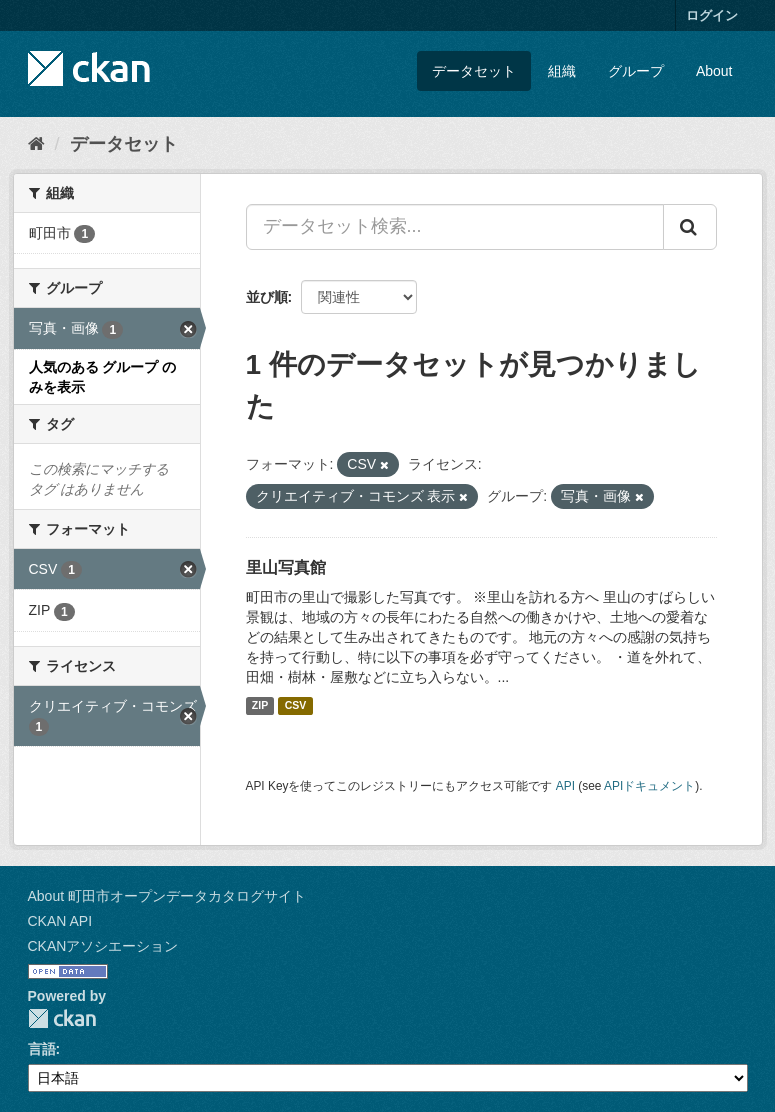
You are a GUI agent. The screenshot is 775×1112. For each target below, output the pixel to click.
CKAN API (60, 921)
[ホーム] (36, 144)
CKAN (62, 1018)
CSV (296, 706)
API (565, 786)
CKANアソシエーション (103, 946)
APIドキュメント (649, 786)
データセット (474, 71)
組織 (562, 71)
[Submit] (690, 227)
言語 (42, 1049)
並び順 (267, 297)
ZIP (260, 706)
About (714, 71)
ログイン (712, 15)
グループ (636, 71)
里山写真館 (286, 567)
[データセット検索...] (455, 227)
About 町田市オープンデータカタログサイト (167, 896)
